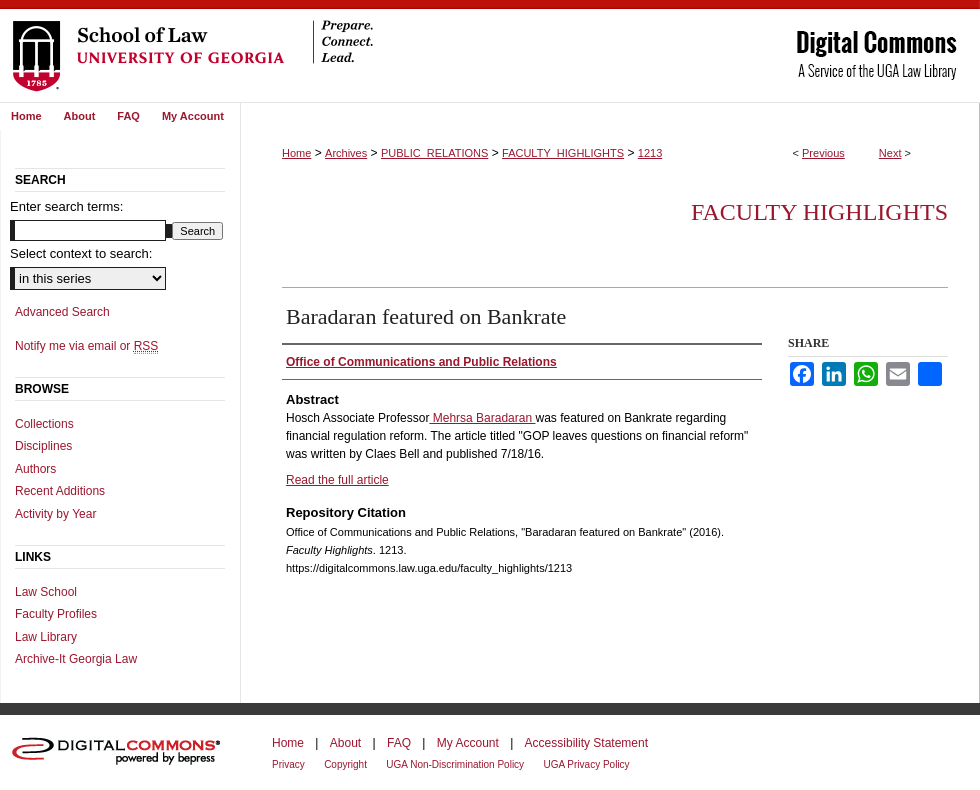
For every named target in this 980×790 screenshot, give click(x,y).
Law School (46, 592)
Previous (823, 153)
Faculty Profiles (56, 614)
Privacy (288, 764)
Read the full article (337, 480)
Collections (44, 424)
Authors (35, 469)
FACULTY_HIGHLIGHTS (563, 153)
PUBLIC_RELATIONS (434, 153)
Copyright (345, 764)
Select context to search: (81, 253)
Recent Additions (60, 491)
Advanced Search (62, 312)
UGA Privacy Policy (586, 764)
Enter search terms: (66, 206)
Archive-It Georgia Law (76, 659)
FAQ (399, 743)
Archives (346, 153)
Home (296, 153)
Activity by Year (55, 514)
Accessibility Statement (586, 743)
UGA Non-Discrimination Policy (455, 764)
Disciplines (43, 446)
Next (890, 153)
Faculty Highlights (819, 212)
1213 (650, 153)
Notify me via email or (86, 346)
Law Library (46, 637)
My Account (468, 743)
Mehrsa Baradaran (482, 418)
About (345, 743)
